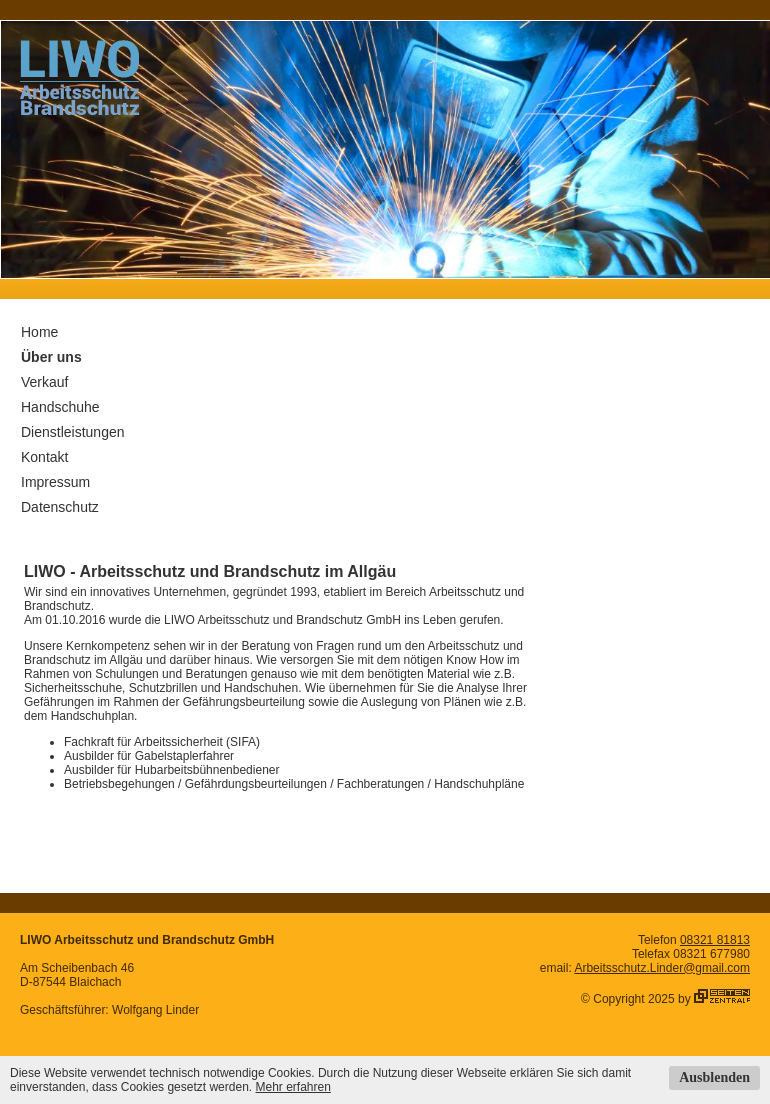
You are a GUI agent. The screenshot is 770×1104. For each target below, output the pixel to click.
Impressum (55, 482)
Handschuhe (60, 407)
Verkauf (44, 382)
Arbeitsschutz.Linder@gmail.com (662, 968)
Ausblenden (714, 1077)
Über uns (51, 357)
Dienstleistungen (73, 432)
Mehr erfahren (292, 1087)
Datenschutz (60, 507)
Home (39, 332)
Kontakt (44, 457)
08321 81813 (715, 940)
